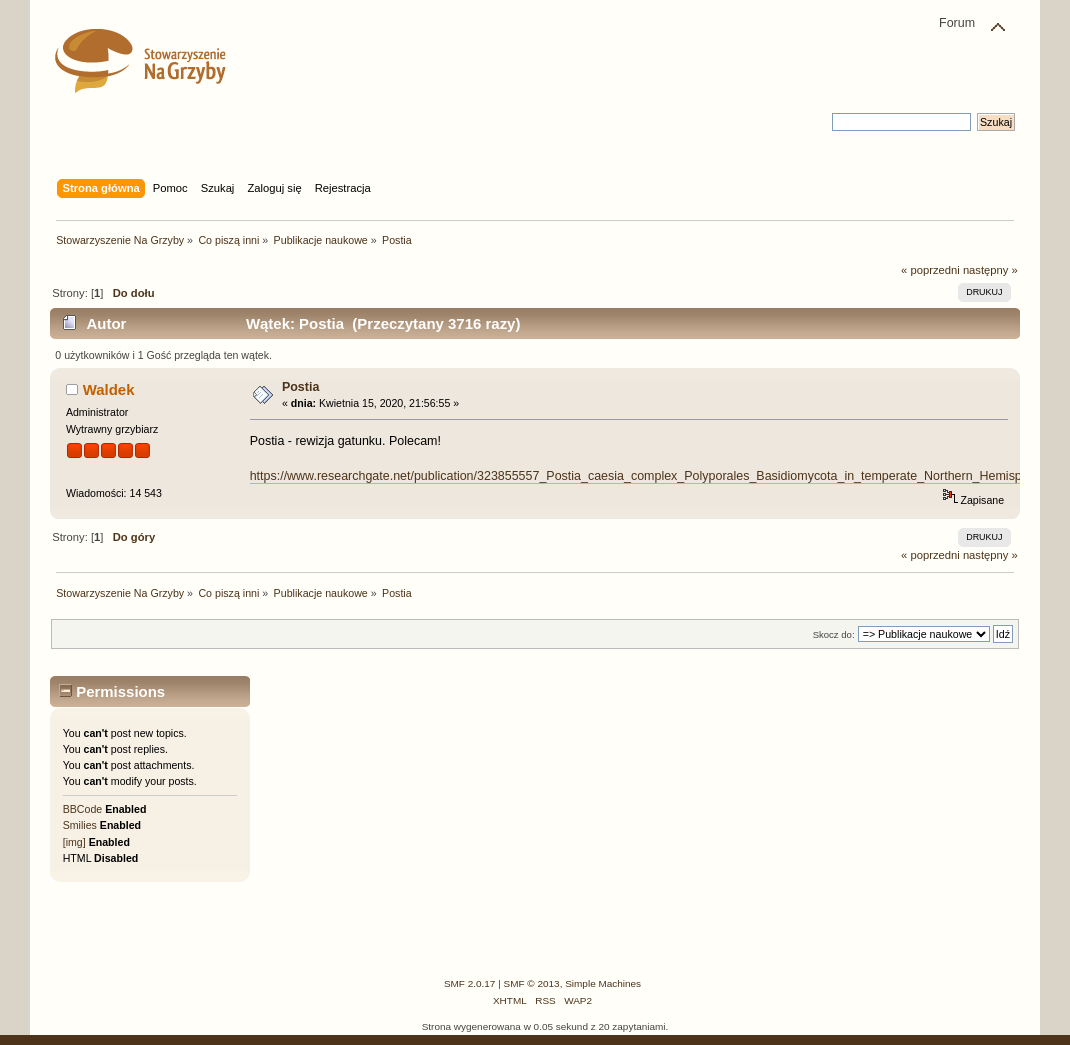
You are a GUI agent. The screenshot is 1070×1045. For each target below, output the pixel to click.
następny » (990, 270)
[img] (74, 842)
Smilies (80, 825)
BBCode (82, 809)
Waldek (109, 389)
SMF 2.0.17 (470, 983)
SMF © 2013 (532, 983)
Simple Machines (603, 983)
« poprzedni (930, 270)
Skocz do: (834, 634)
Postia (300, 387)
